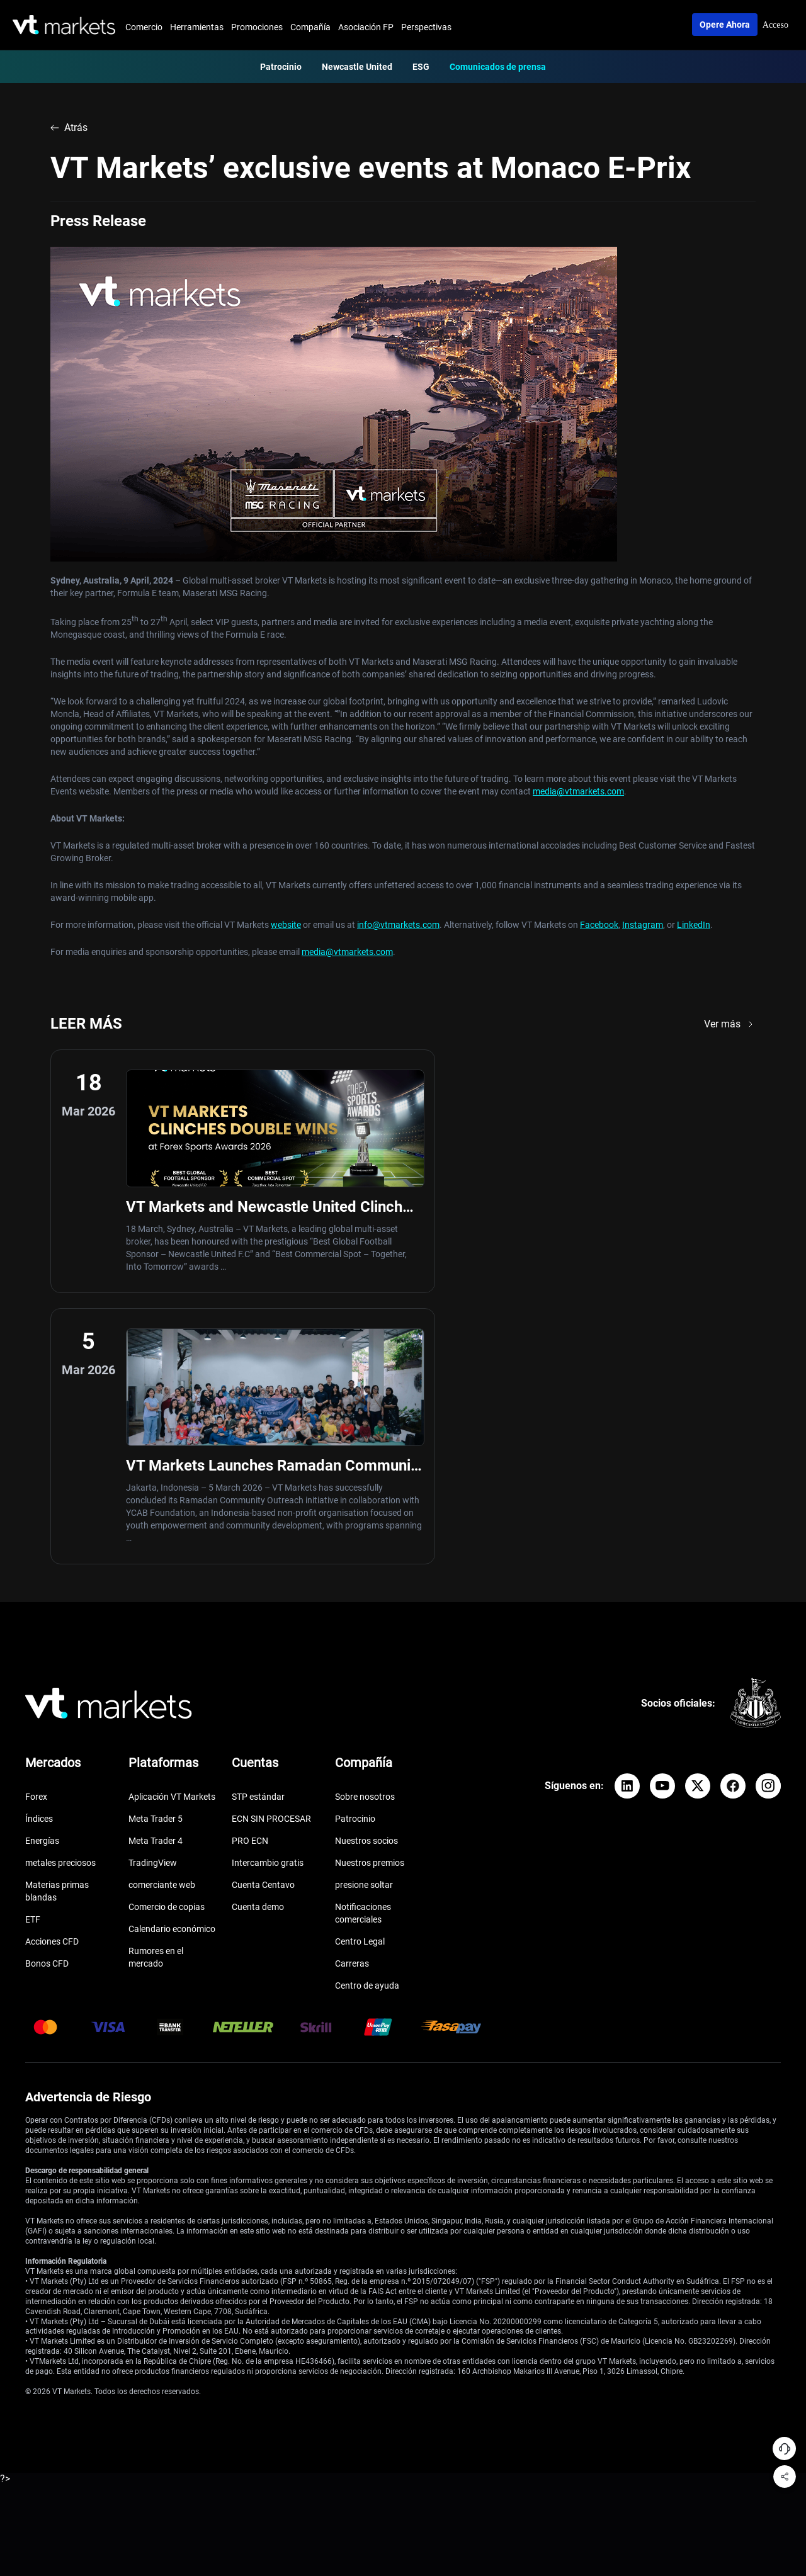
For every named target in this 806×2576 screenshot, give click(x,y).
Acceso (775, 25)
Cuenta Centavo (263, 1627)
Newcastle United (357, 67)
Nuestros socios (366, 1583)
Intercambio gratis (268, 1605)
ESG (420, 67)
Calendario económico (171, 1671)
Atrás (69, 127)
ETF (32, 1662)
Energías (42, 1583)
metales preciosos (60, 1605)
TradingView (152, 1605)
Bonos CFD (47, 1706)
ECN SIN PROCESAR (271, 1561)
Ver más (730, 1024)
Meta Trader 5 (155, 1561)
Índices (39, 1561)
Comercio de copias (166, 1649)
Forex (36, 1539)
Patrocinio (281, 67)
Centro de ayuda (367, 1728)
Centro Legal (360, 1684)
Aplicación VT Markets (171, 1539)
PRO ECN (250, 1583)
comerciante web (161, 1627)
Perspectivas (426, 27)
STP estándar (258, 1539)
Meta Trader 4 (155, 1583)
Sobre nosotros (365, 1539)
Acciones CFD (52, 1684)
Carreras (352, 1706)
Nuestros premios (369, 1605)
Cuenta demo (258, 1649)
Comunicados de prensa (498, 67)
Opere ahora (725, 25)
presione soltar (364, 1627)
